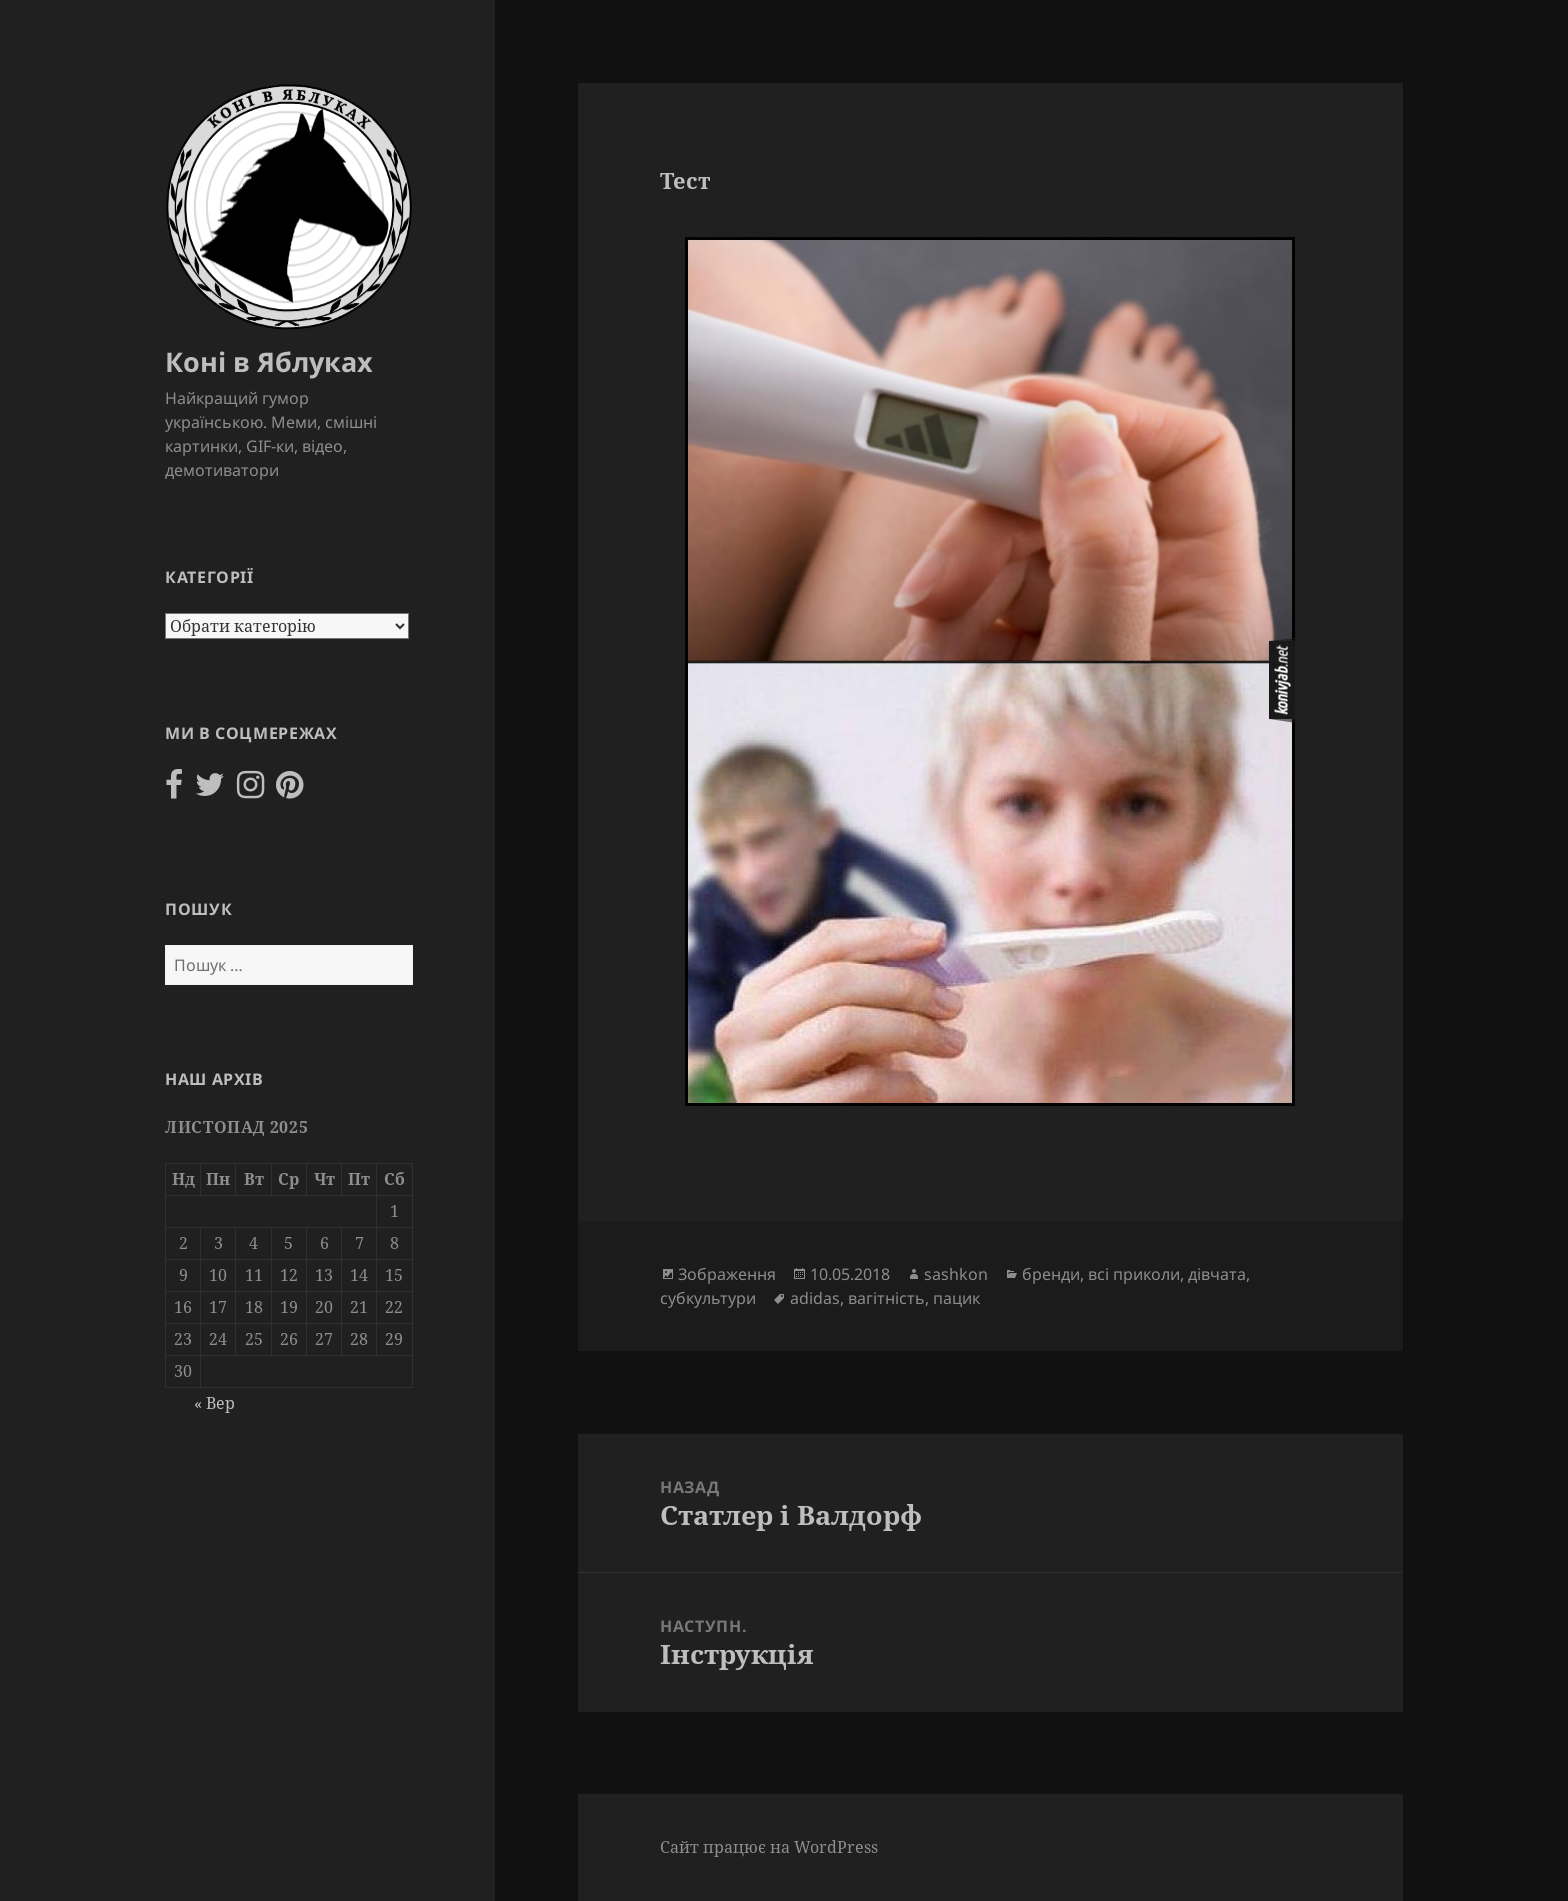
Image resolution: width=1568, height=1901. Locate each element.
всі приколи (1134, 1274)
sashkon (956, 1274)
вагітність (886, 1298)
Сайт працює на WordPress (769, 1847)
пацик (956, 1298)
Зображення (727, 1274)
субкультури (708, 1298)
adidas (815, 1298)
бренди (1051, 1274)
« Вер (214, 1403)
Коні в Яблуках (269, 361)
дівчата (1217, 1274)
